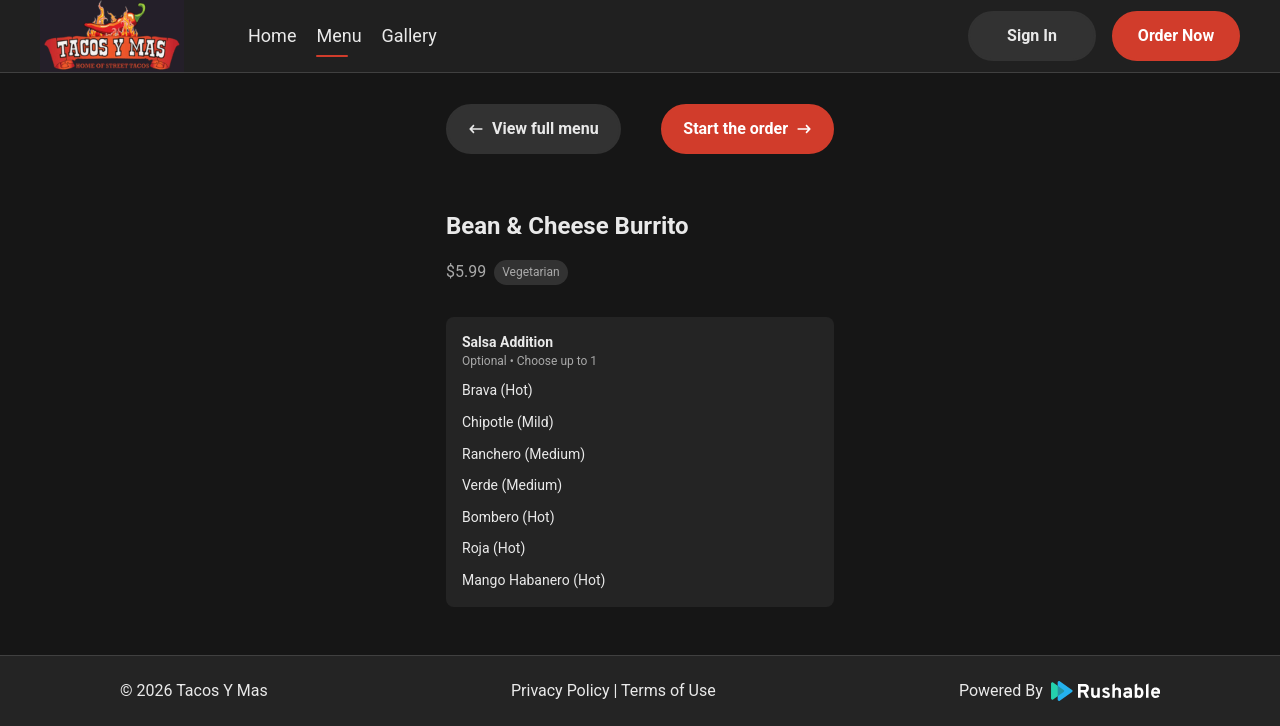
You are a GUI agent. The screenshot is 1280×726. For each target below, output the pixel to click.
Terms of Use (668, 690)
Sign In (1032, 35)
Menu (338, 35)
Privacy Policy (560, 690)
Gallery (409, 35)
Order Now (1176, 35)
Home (272, 35)
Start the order (747, 128)
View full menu (533, 128)
